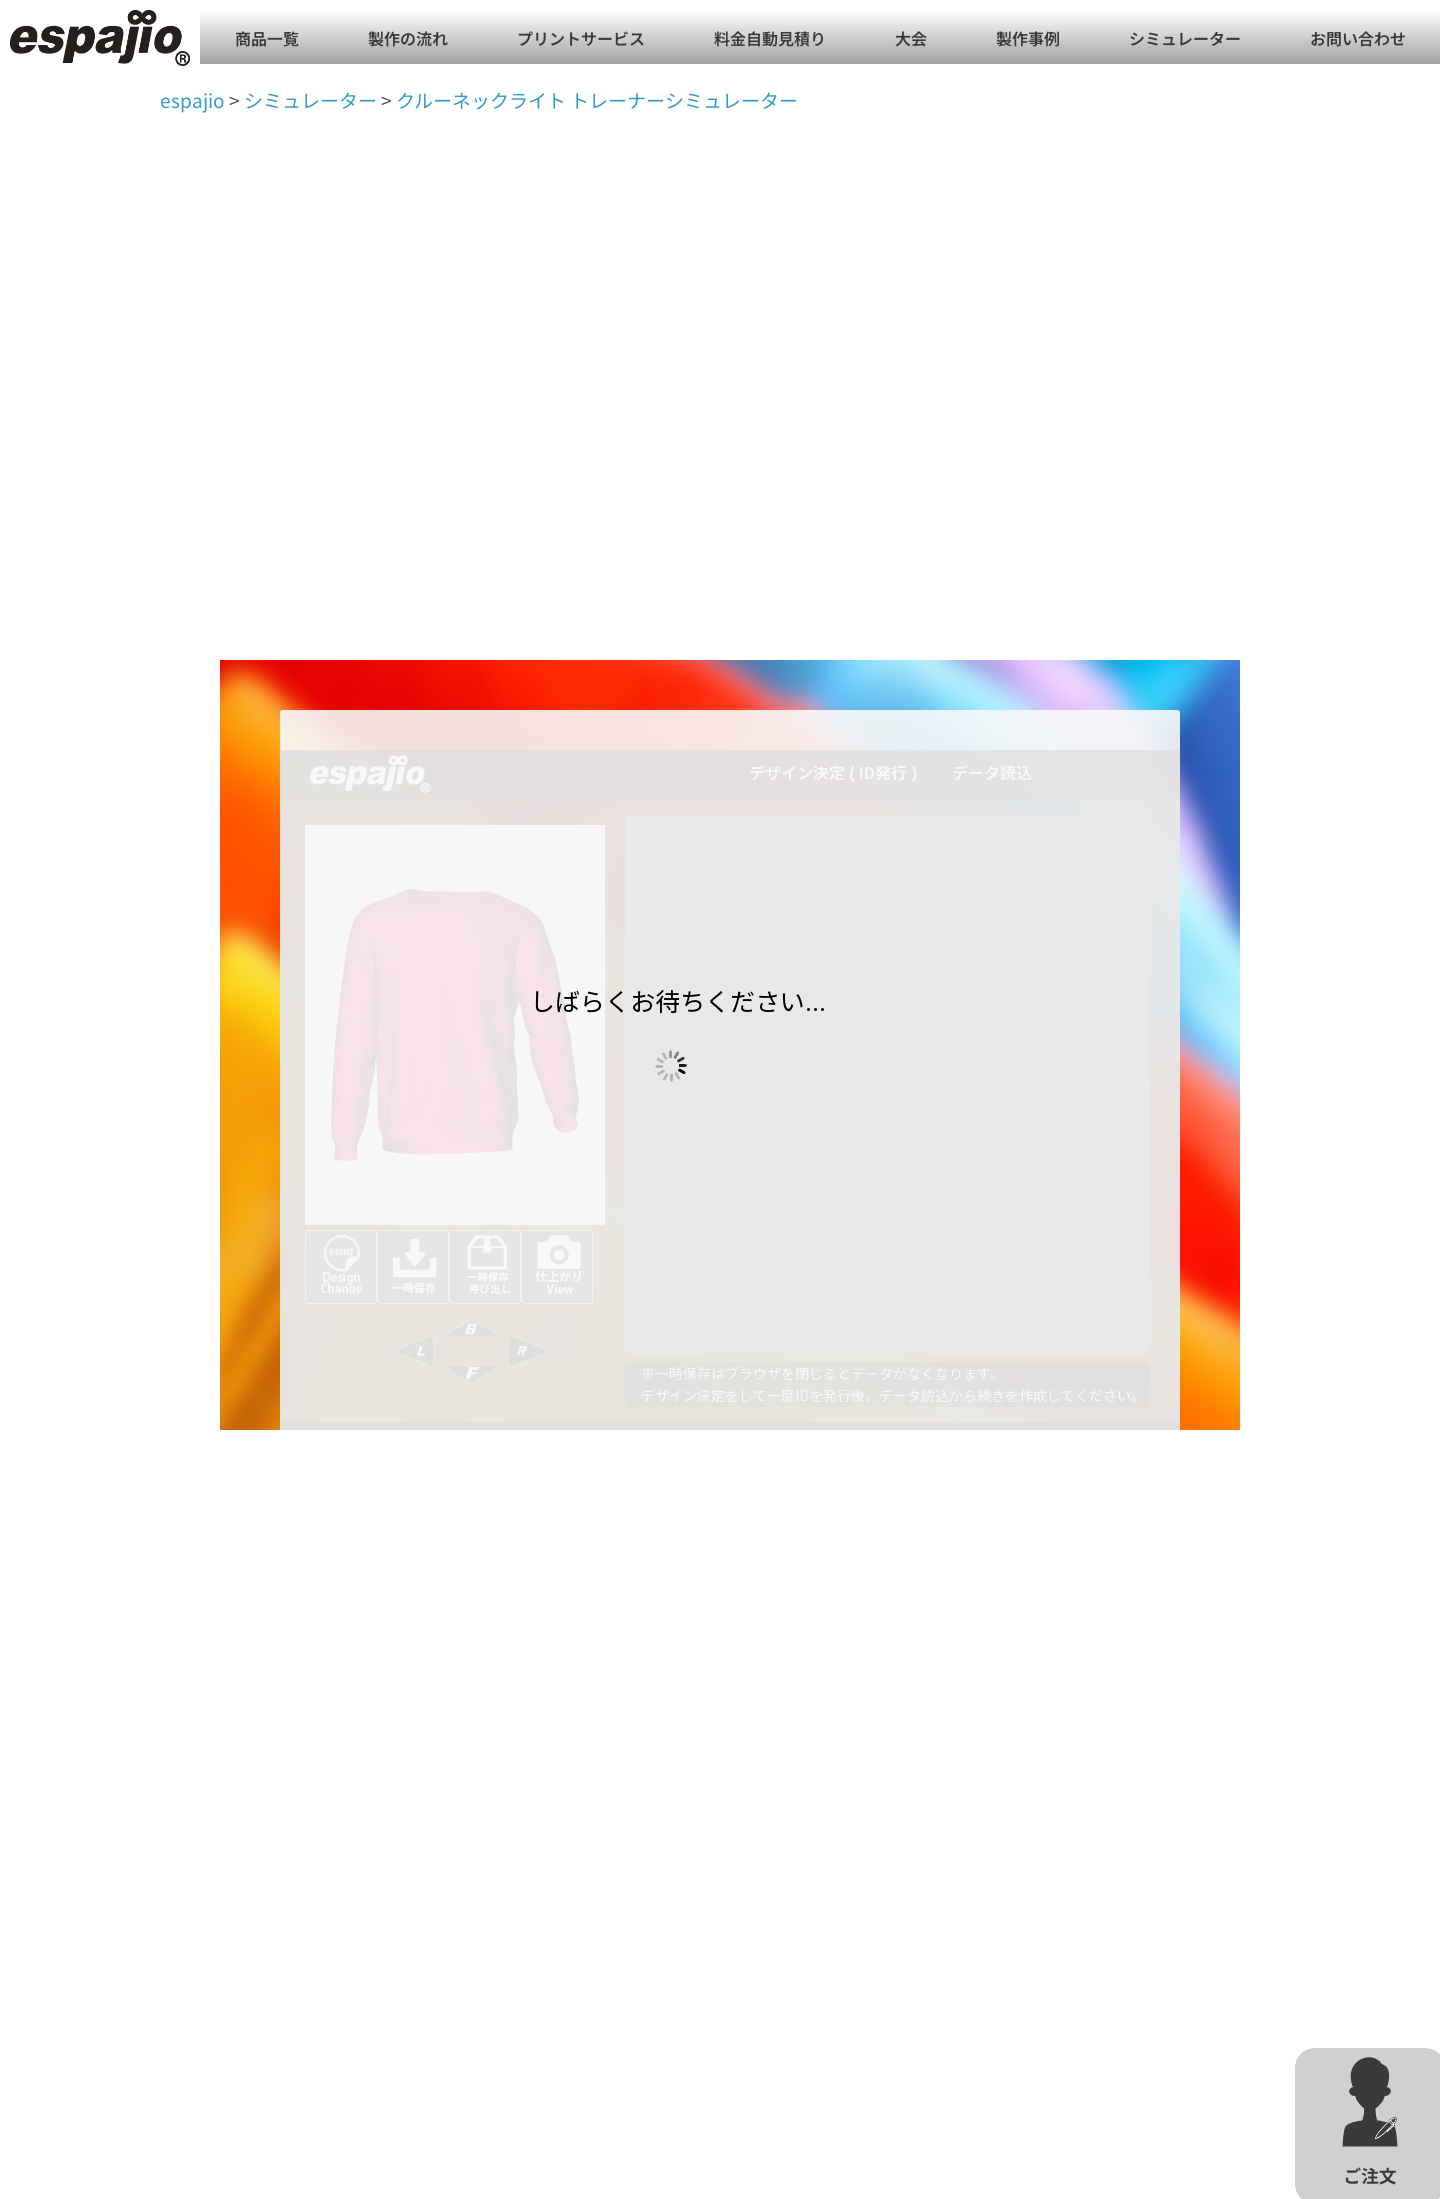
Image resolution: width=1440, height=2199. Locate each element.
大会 (911, 38)
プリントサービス (581, 38)
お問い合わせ (1358, 38)
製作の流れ (408, 38)
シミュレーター (1185, 38)
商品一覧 (267, 38)
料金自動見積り (770, 38)
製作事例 (1028, 38)
